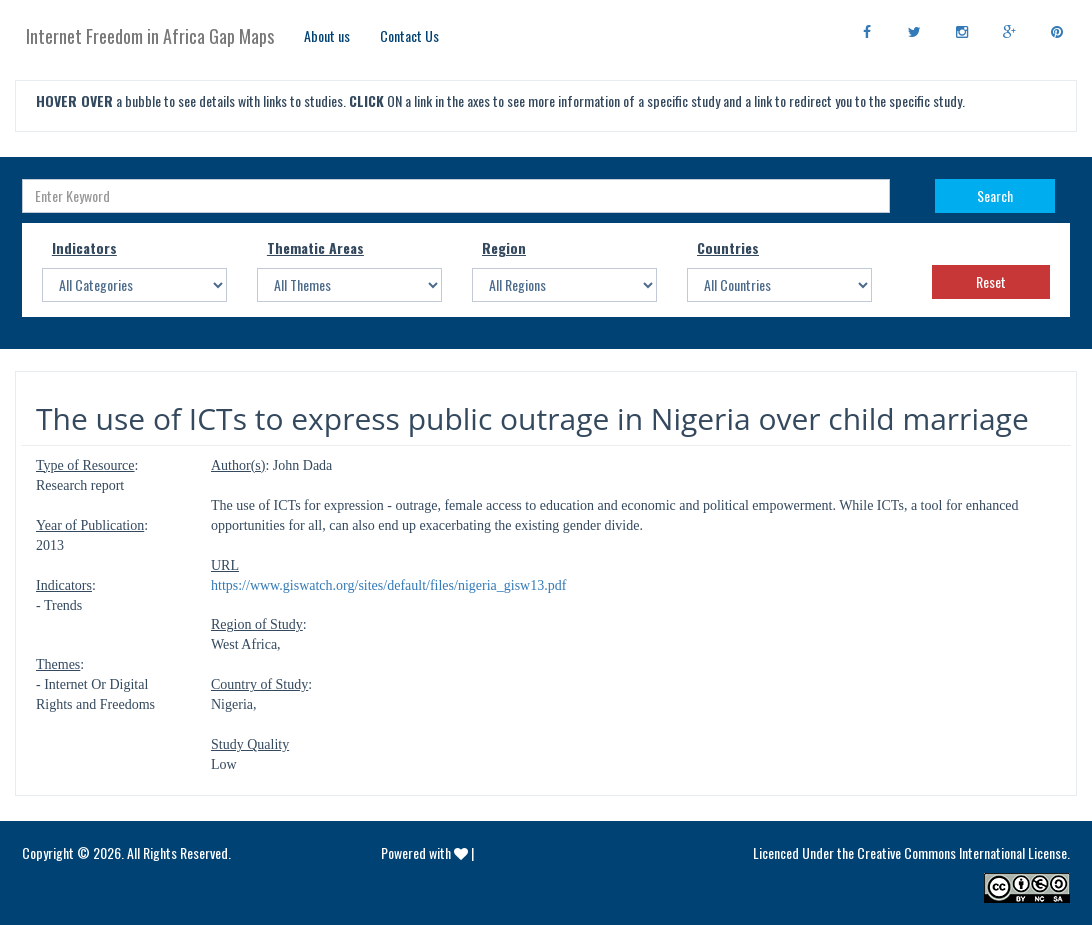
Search (995, 195)
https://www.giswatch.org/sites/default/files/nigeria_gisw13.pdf (388, 585)
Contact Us (409, 35)
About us (327, 35)
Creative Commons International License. (963, 852)
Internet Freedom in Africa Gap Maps (150, 36)
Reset (991, 281)
